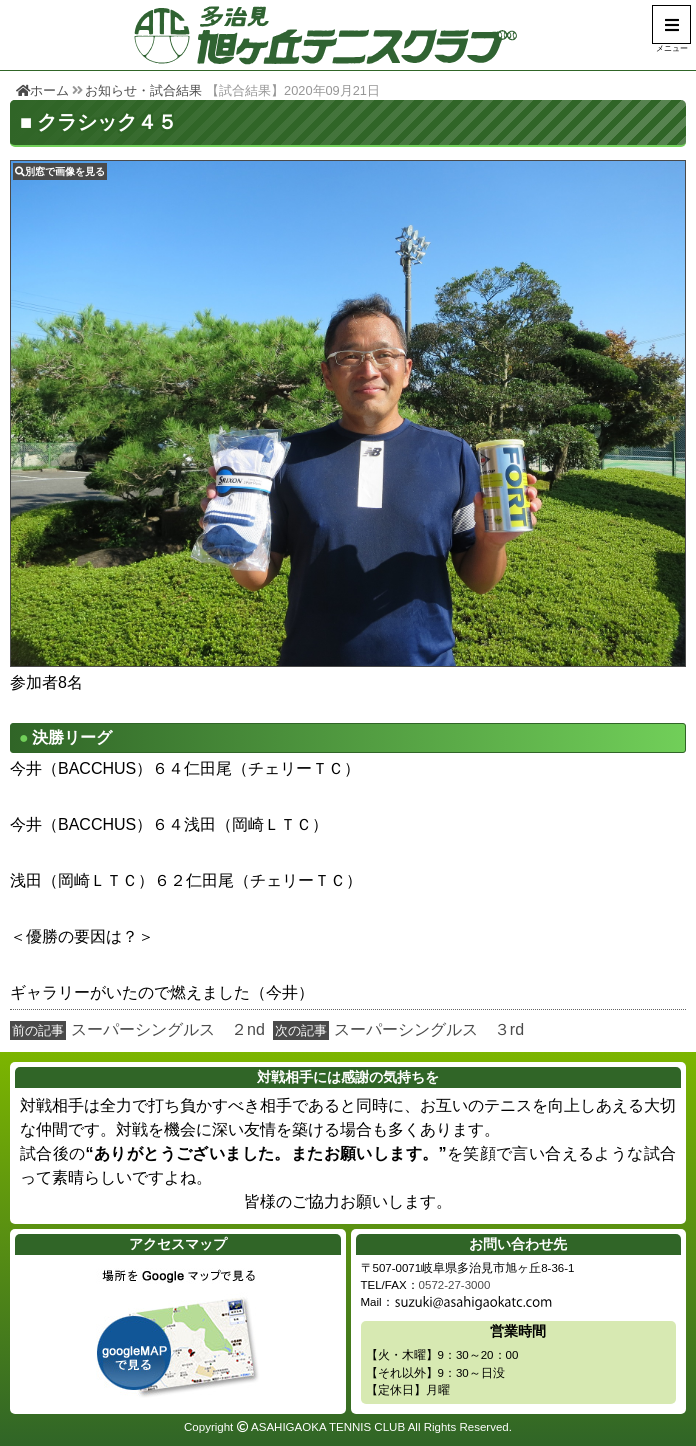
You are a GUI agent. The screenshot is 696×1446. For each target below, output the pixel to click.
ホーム (42, 90)
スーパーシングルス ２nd (168, 1029)
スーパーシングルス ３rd (429, 1029)
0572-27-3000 (455, 1285)
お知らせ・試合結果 (143, 90)
